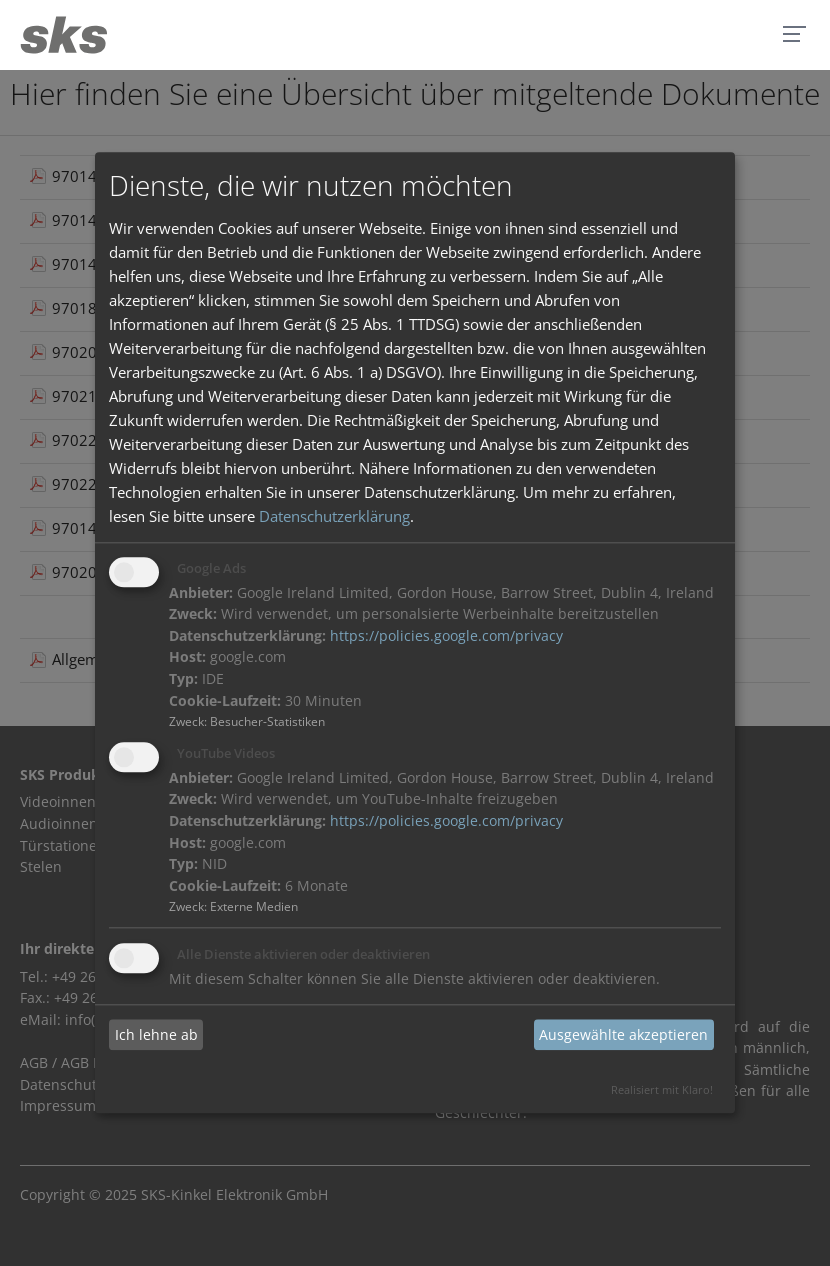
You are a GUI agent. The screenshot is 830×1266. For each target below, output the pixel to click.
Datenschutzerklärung (334, 516)
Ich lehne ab (156, 1034)
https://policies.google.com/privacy (446, 636)
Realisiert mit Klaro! (662, 1090)
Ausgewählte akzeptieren (623, 1034)
